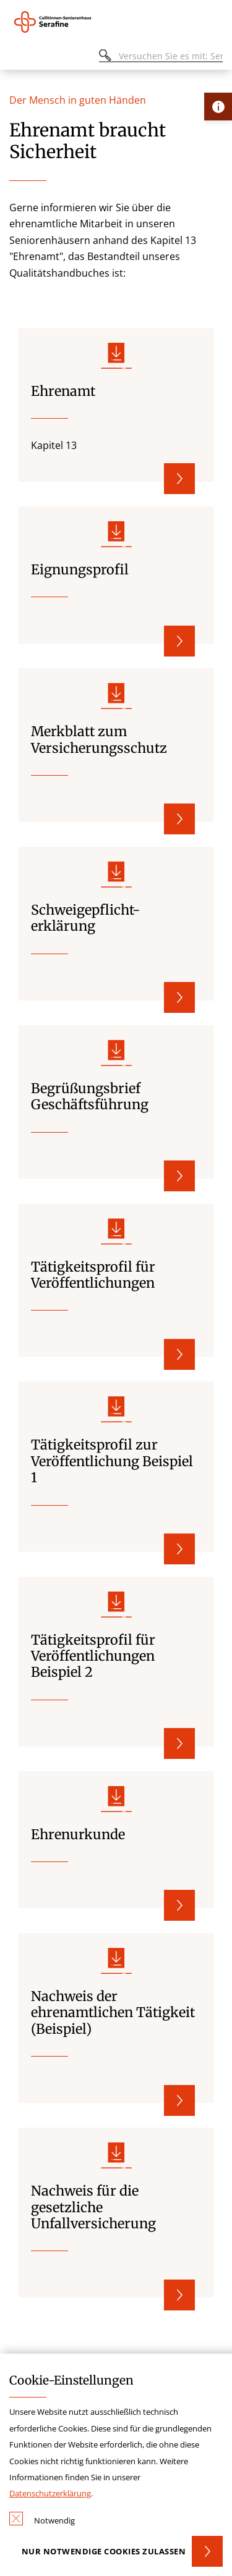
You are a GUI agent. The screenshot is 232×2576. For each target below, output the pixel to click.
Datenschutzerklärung (50, 2493)
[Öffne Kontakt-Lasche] (218, 106)
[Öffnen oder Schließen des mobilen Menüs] (16, 58)
